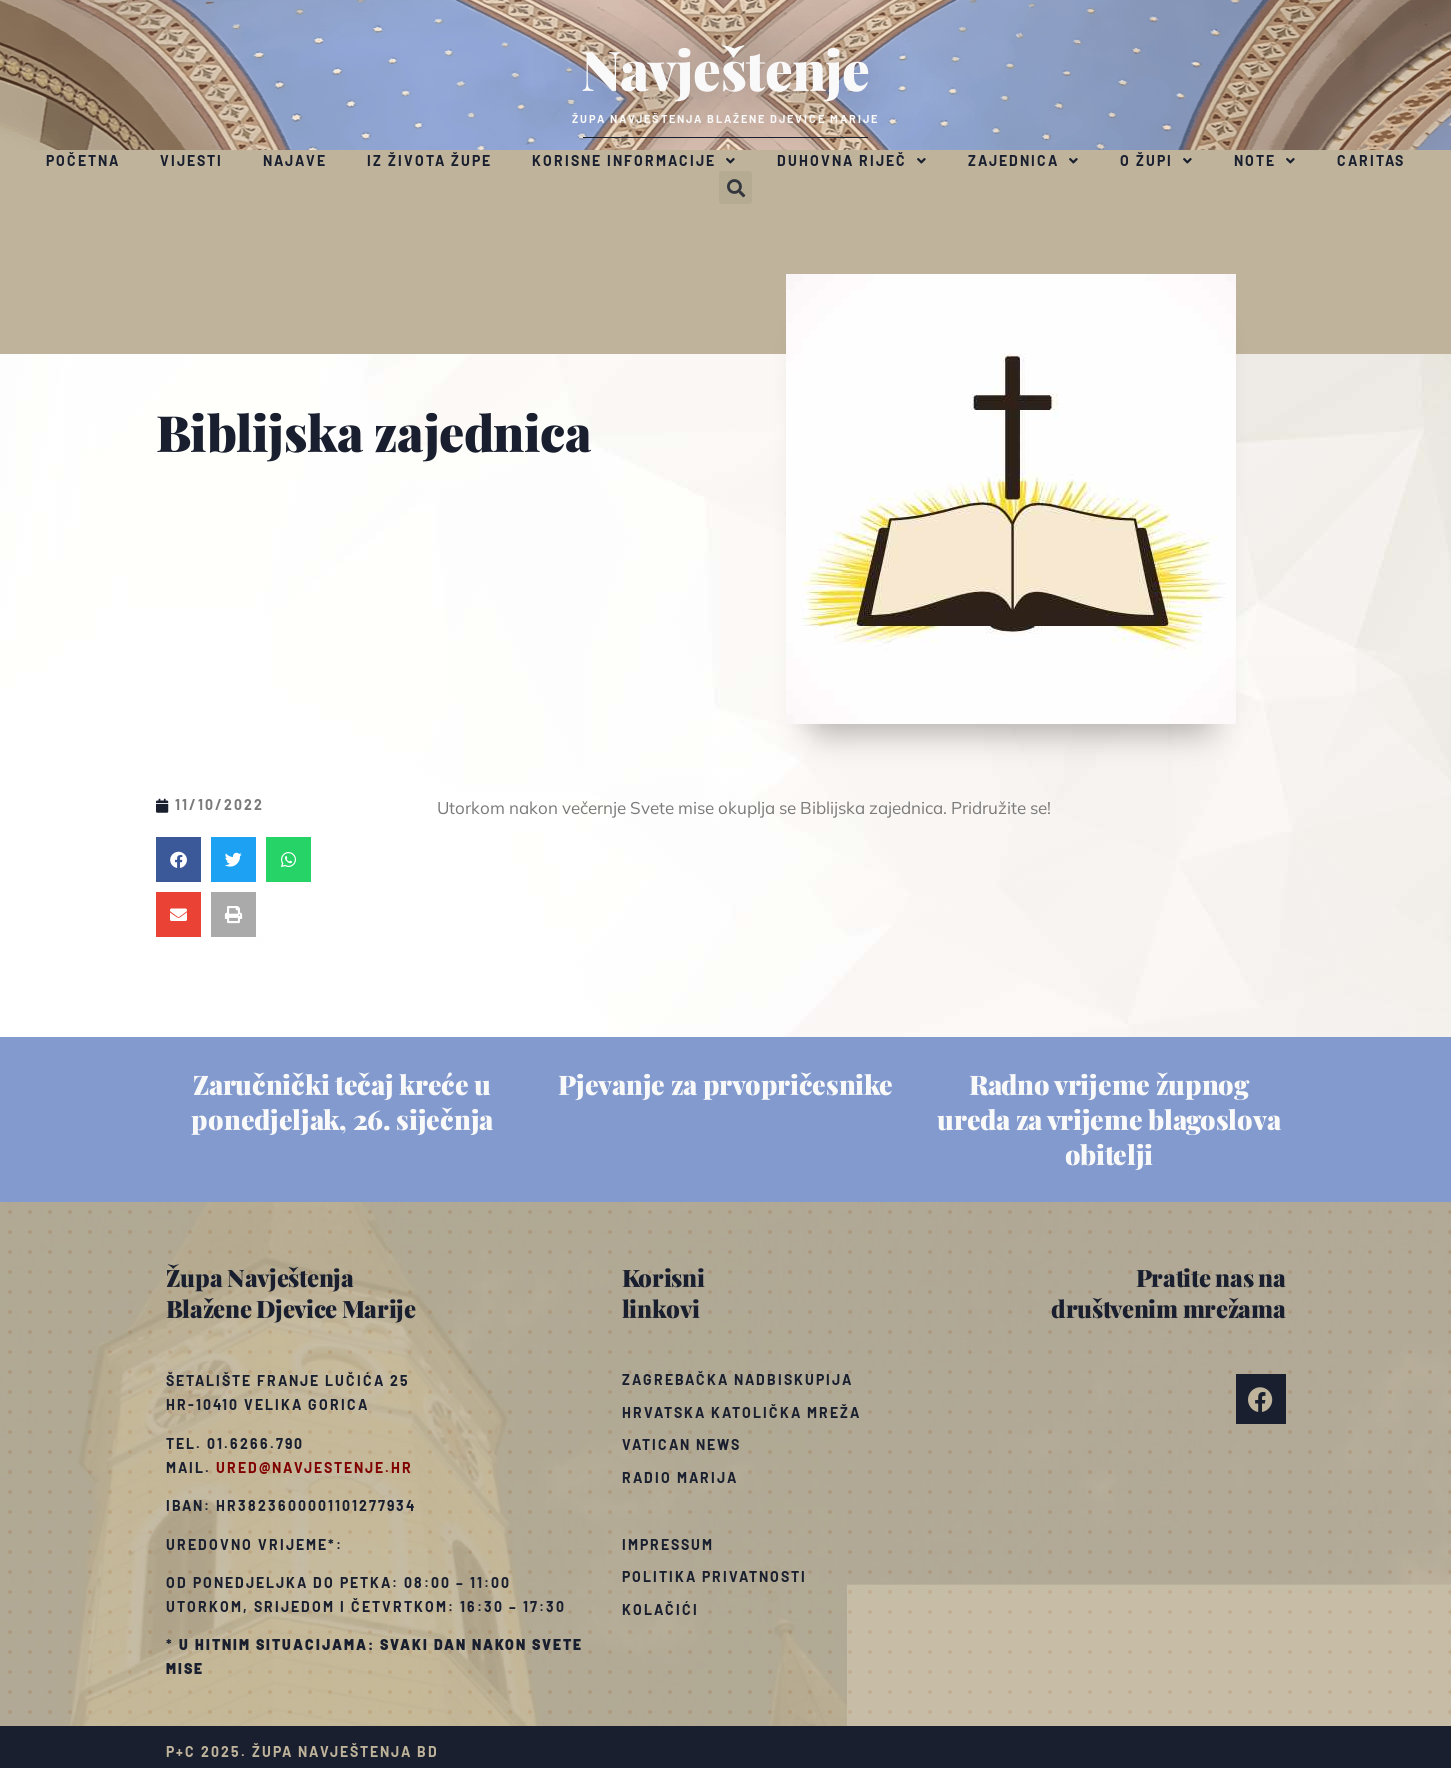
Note (1265, 161)
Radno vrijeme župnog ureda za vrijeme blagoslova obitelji (1108, 1119)
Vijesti (191, 160)
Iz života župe (429, 160)
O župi (1157, 161)
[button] (735, 187)
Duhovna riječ (852, 161)
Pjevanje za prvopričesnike (725, 1084)
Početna (83, 160)
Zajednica (1024, 161)
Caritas (1371, 160)
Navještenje (725, 68)
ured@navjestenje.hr (314, 1467)
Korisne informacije (634, 161)
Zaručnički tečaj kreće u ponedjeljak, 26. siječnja (342, 1101)
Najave (295, 160)
